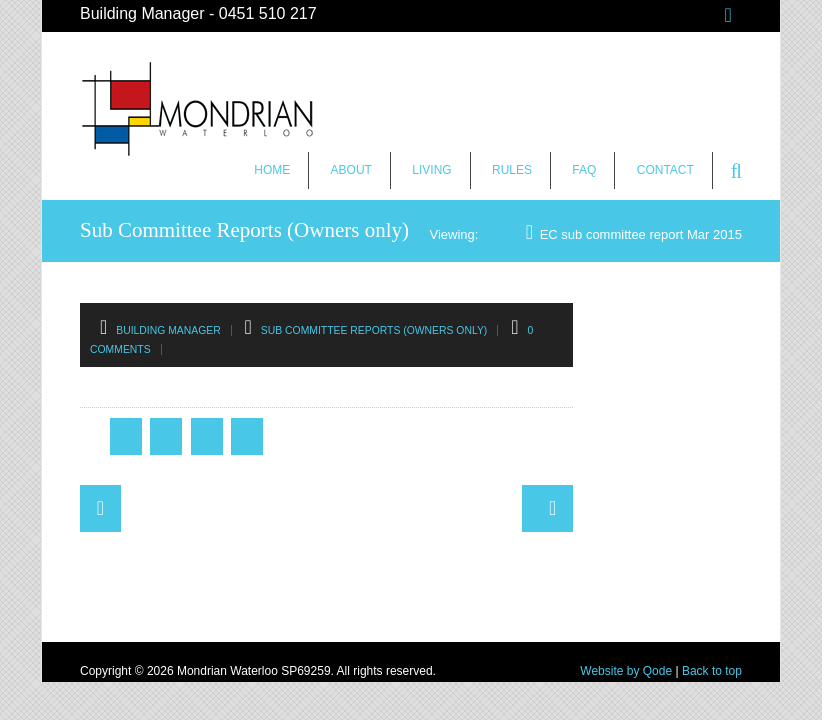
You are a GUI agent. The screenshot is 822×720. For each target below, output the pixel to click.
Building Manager (168, 330)
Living (431, 170)
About (351, 170)
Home (272, 170)
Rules (512, 170)
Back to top (712, 671)
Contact (665, 170)
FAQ (584, 170)
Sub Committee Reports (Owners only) (374, 330)
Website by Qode (626, 671)
